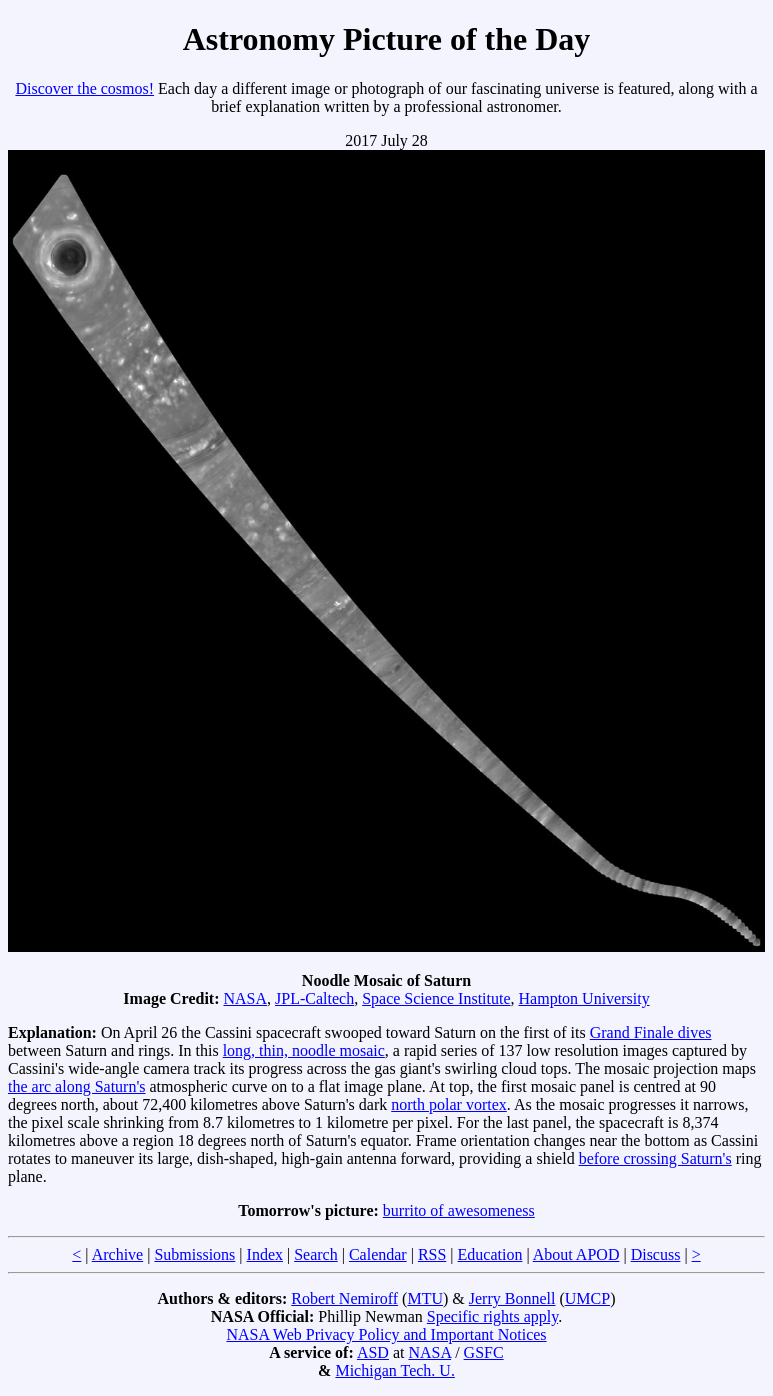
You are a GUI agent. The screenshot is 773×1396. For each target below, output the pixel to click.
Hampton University (584, 998)
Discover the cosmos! (84, 88)
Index (265, 1254)
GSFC (484, 1352)
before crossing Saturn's (655, 1158)
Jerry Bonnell (512, 1298)
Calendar (378, 1254)
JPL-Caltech (314, 998)
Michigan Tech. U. (394, 1370)
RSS (432, 1254)
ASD (373, 1352)
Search (316, 1254)
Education (490, 1254)
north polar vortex (449, 1104)
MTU (425, 1298)
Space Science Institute (436, 998)
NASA (245, 998)
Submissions (194, 1254)
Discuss (656, 1254)
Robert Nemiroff (344, 1298)
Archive (118, 1254)
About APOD (576, 1254)
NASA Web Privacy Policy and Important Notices (386, 1334)
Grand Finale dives (651, 1032)
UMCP (587, 1298)
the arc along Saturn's (77, 1086)
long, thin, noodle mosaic (304, 1050)
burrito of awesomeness (459, 1210)
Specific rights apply (492, 1316)
